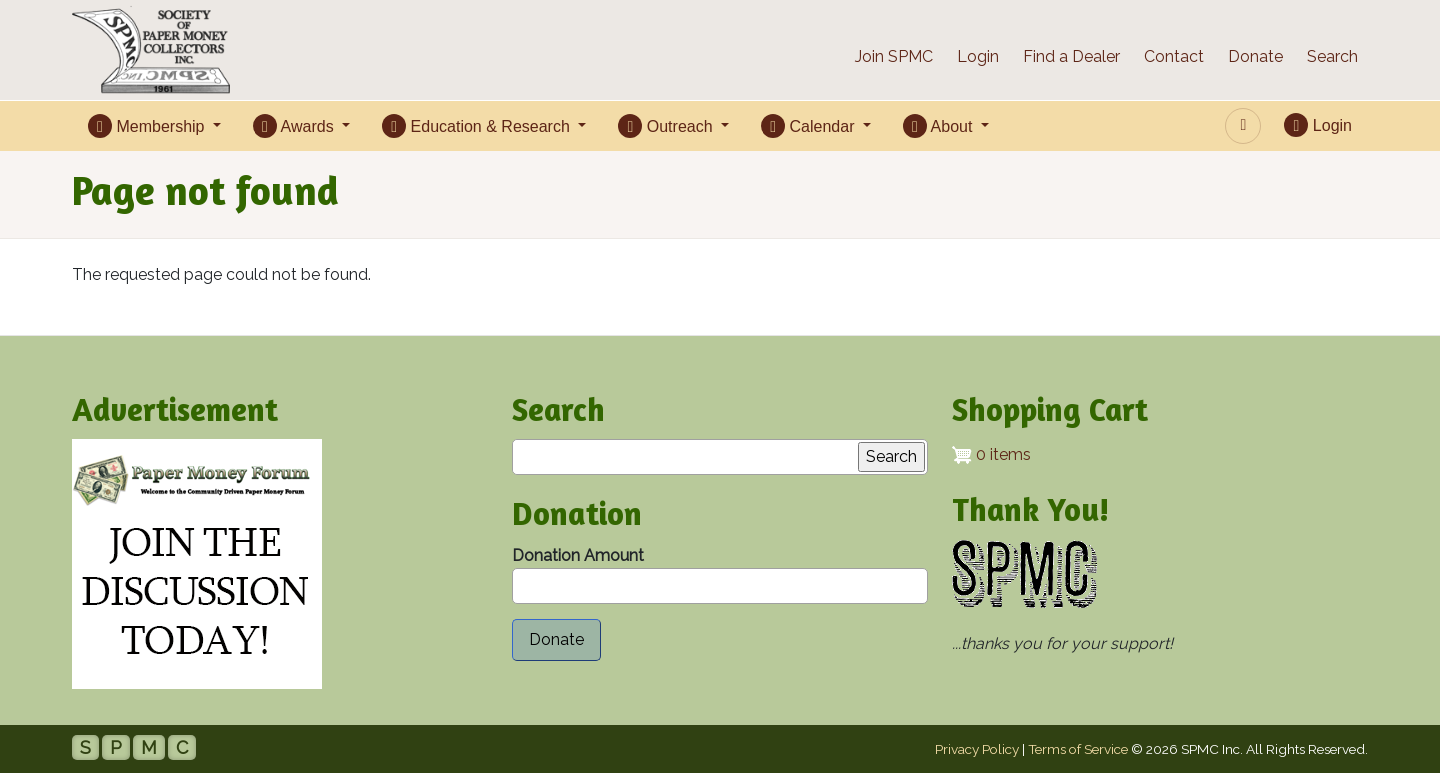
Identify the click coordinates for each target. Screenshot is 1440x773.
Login (978, 56)
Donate (1255, 56)
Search (1332, 56)
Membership (148, 126)
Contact (1174, 56)
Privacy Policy (977, 749)
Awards (295, 126)
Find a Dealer (1071, 56)
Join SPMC (894, 56)
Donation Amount (578, 555)
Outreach (667, 126)
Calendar (810, 126)
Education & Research (478, 126)
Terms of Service (1078, 749)
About (940, 126)
